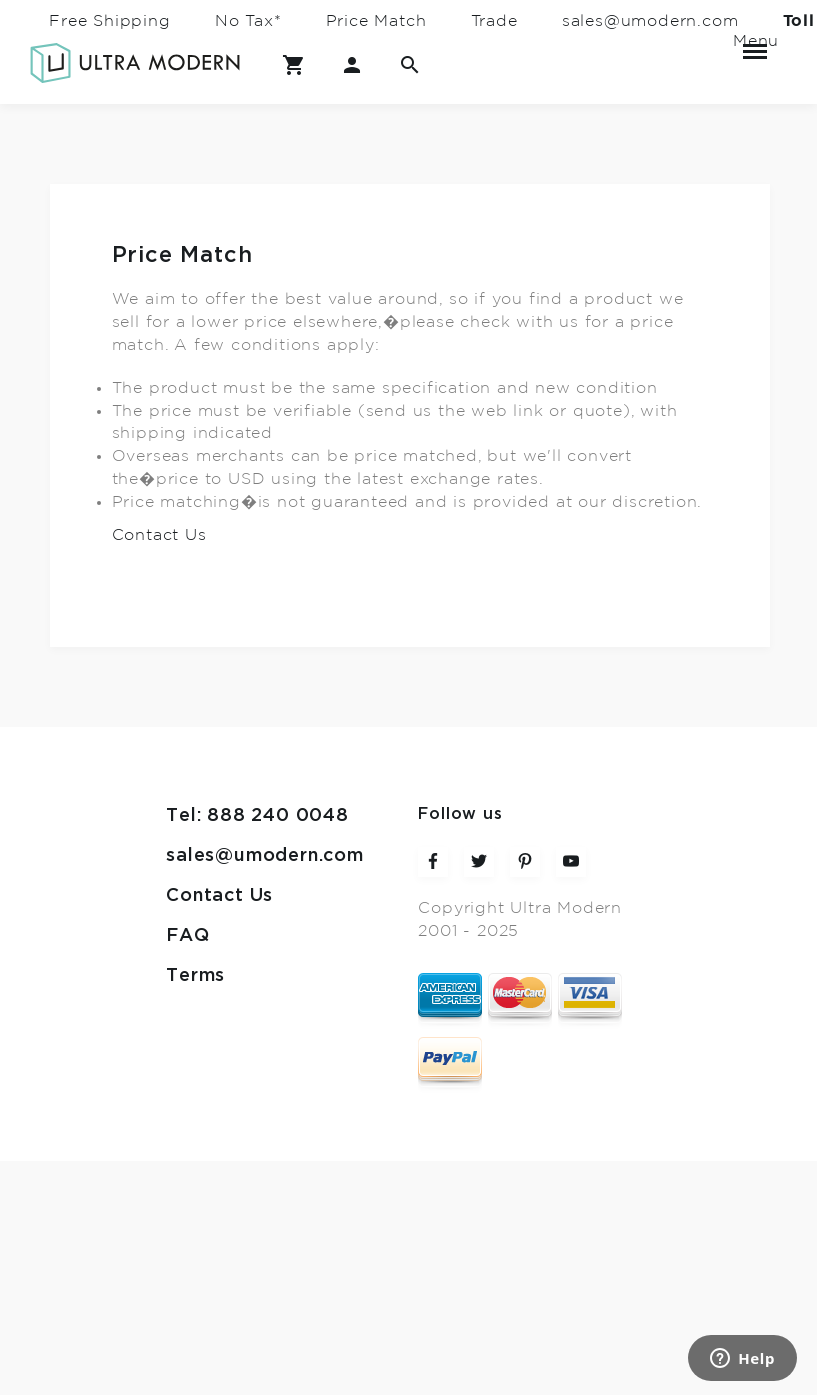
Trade (494, 21)
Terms (195, 975)
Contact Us (159, 535)
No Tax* (248, 21)
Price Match (376, 21)
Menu (755, 43)
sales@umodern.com (650, 21)
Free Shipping (109, 21)
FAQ (187, 935)
